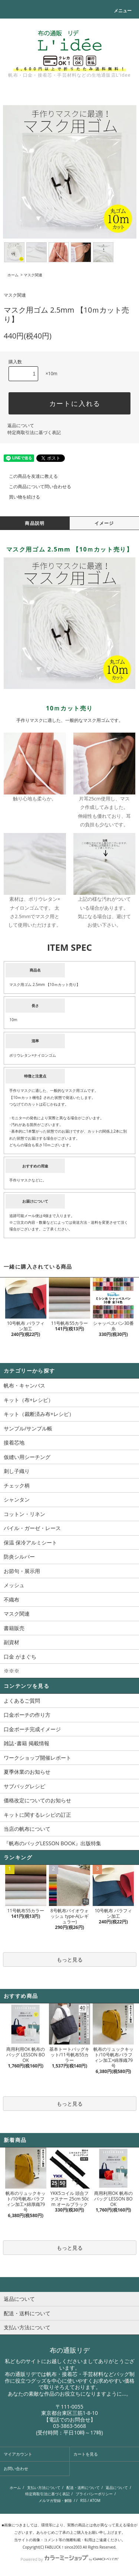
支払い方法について (43, 2487)
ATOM (95, 2500)
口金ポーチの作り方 (27, 1714)
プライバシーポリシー (94, 2493)
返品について (20, 425)
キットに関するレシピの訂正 (37, 1814)
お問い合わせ (16, 2468)
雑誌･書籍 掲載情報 (26, 1743)
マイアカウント (18, 2454)
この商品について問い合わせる (35, 486)
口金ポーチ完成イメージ (32, 1729)
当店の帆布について (27, 1828)
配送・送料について (83, 2487)
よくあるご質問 (22, 1700)
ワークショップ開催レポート (37, 1757)
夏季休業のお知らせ (27, 1771)
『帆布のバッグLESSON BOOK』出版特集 (52, 1843)
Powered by (69, 2559)
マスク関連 (33, 274)
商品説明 (34, 523)
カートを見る (85, 2454)
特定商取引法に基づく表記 (34, 432)
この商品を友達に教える (29, 476)
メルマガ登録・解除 (55, 2500)
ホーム (13, 274)
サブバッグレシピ (24, 1786)
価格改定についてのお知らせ (37, 1800)
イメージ (104, 523)
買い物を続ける (20, 497)
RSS (83, 2500)
